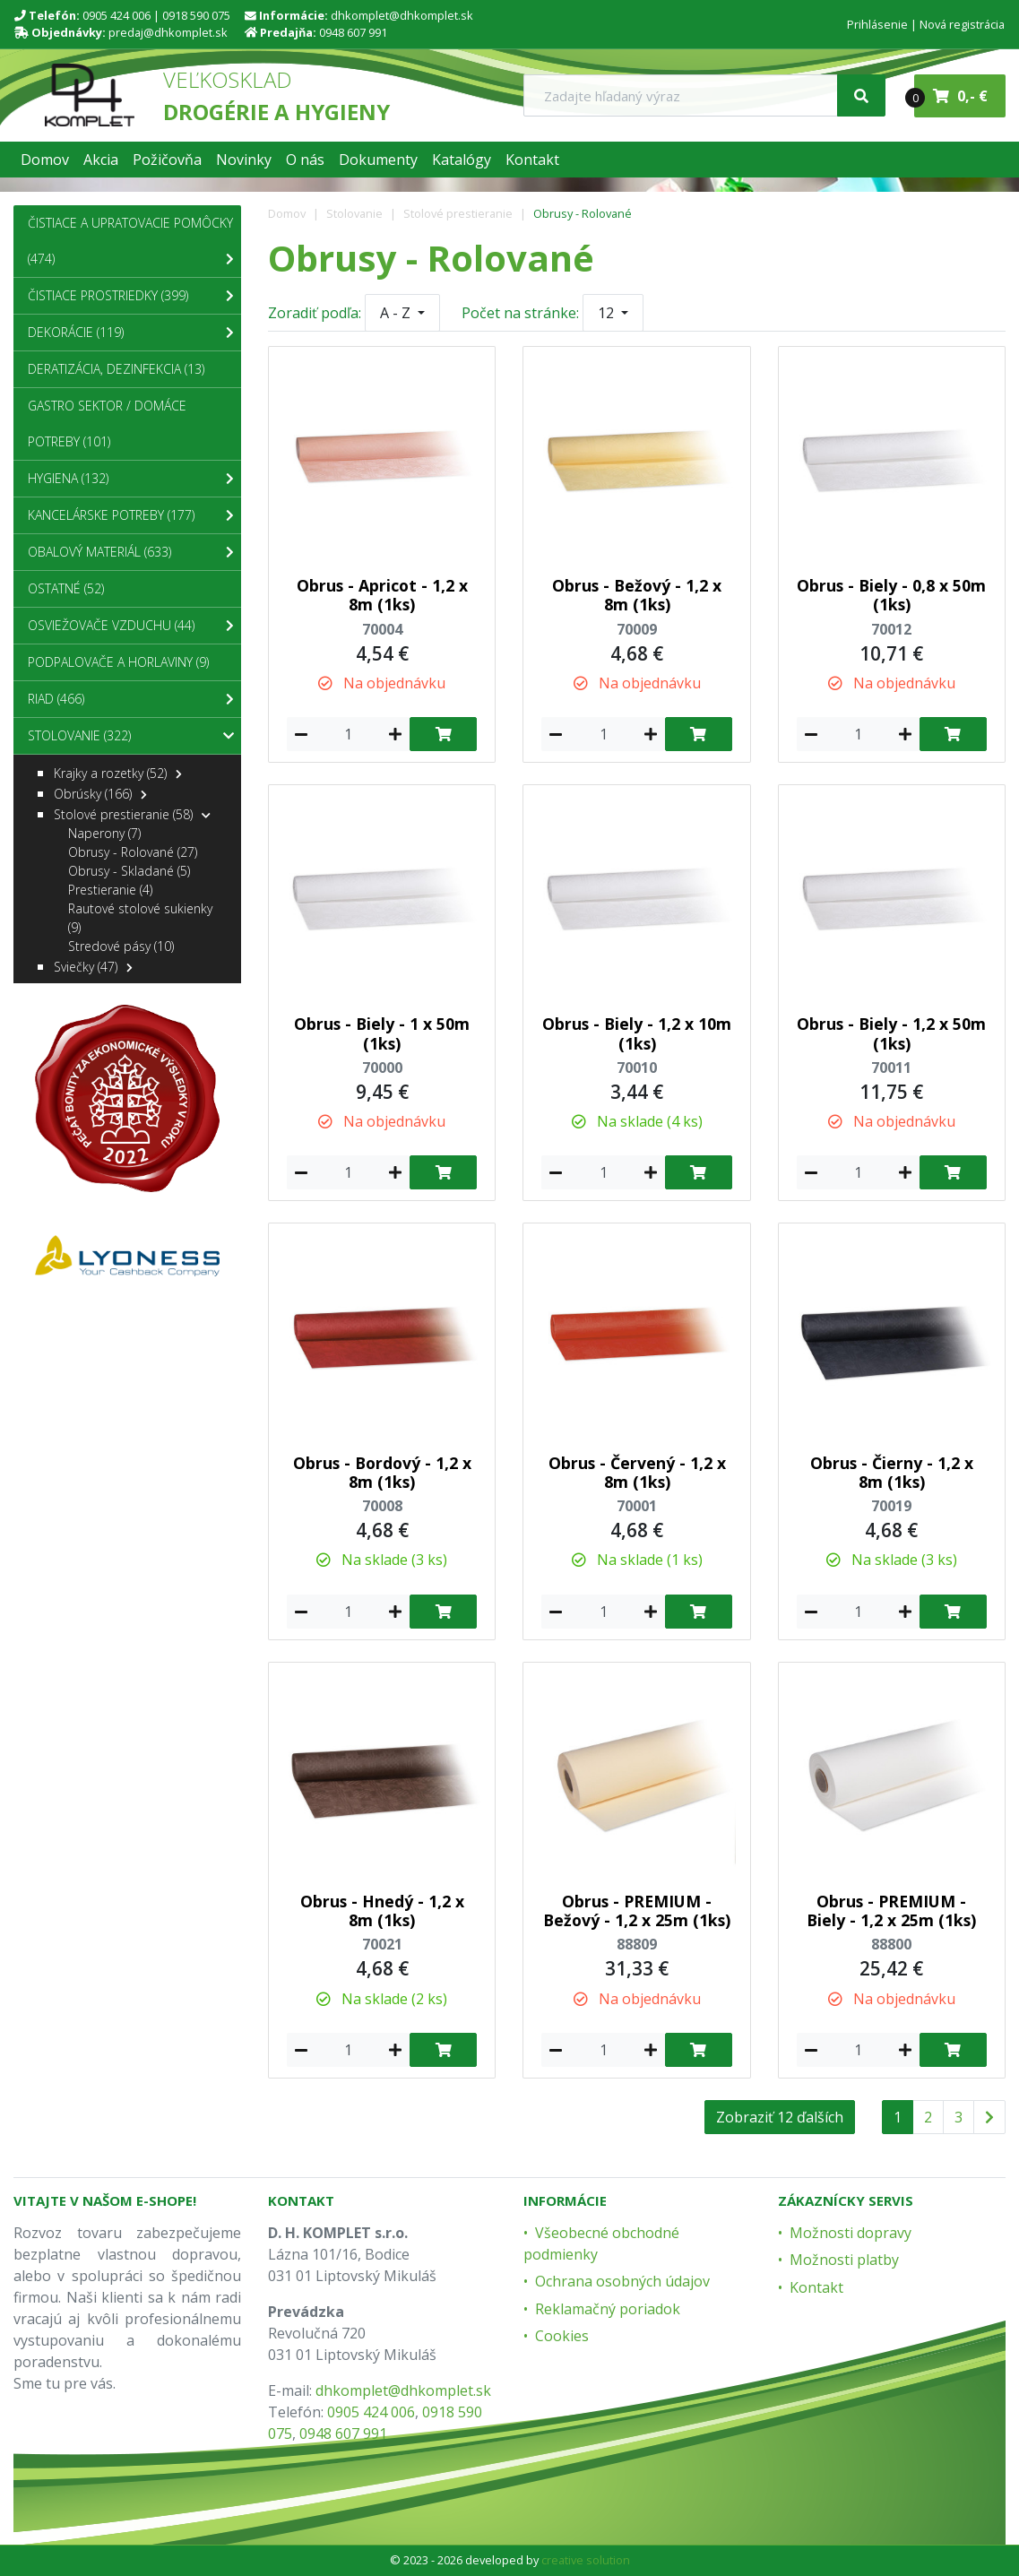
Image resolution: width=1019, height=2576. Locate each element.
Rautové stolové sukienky (140, 918)
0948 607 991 (353, 32)
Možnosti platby (844, 2259)
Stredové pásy (121, 946)
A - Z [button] (397, 313)
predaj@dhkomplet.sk (168, 32)
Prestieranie (110, 889)
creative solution (585, 2560)
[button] (44, 159)
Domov (287, 213)
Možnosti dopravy (850, 2233)
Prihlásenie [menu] (877, 24)
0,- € (951, 97)
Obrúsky (100, 793)
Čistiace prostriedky (131, 296)
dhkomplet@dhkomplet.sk (402, 15)
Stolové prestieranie (458, 213)
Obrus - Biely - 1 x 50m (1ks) (382, 1033)
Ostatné (66, 588)
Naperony (104, 833)
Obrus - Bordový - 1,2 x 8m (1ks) (382, 1472)
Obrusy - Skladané (129, 870)
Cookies (562, 2336)
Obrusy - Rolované (582, 213)
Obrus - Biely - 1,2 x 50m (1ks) (891, 1033)
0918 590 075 (196, 15)
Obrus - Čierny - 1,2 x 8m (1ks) (891, 1472)
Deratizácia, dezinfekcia (116, 368)
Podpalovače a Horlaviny (118, 661)
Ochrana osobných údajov (622, 2281)
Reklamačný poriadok (607, 2309)
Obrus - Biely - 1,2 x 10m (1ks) (636, 1033)
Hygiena (131, 479)
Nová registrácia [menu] (962, 24)
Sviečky (93, 966)
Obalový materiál (131, 552)
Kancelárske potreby (131, 515)
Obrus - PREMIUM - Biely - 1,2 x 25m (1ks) (891, 1910)
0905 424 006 (116, 15)
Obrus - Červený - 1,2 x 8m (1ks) (637, 1472)
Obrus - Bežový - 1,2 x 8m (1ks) (636, 595)
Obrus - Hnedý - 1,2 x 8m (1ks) (382, 1910)
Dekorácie (131, 332)
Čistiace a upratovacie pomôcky (131, 245)
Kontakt (816, 2287)
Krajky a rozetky (118, 773)
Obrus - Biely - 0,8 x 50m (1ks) (891, 595)
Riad (131, 699)
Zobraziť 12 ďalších (779, 2117)
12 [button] (607, 313)
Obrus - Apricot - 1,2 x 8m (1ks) (382, 595)
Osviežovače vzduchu (131, 626)
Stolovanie (354, 213)
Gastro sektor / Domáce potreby (107, 423)
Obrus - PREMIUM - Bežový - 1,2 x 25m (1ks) (636, 1910)
